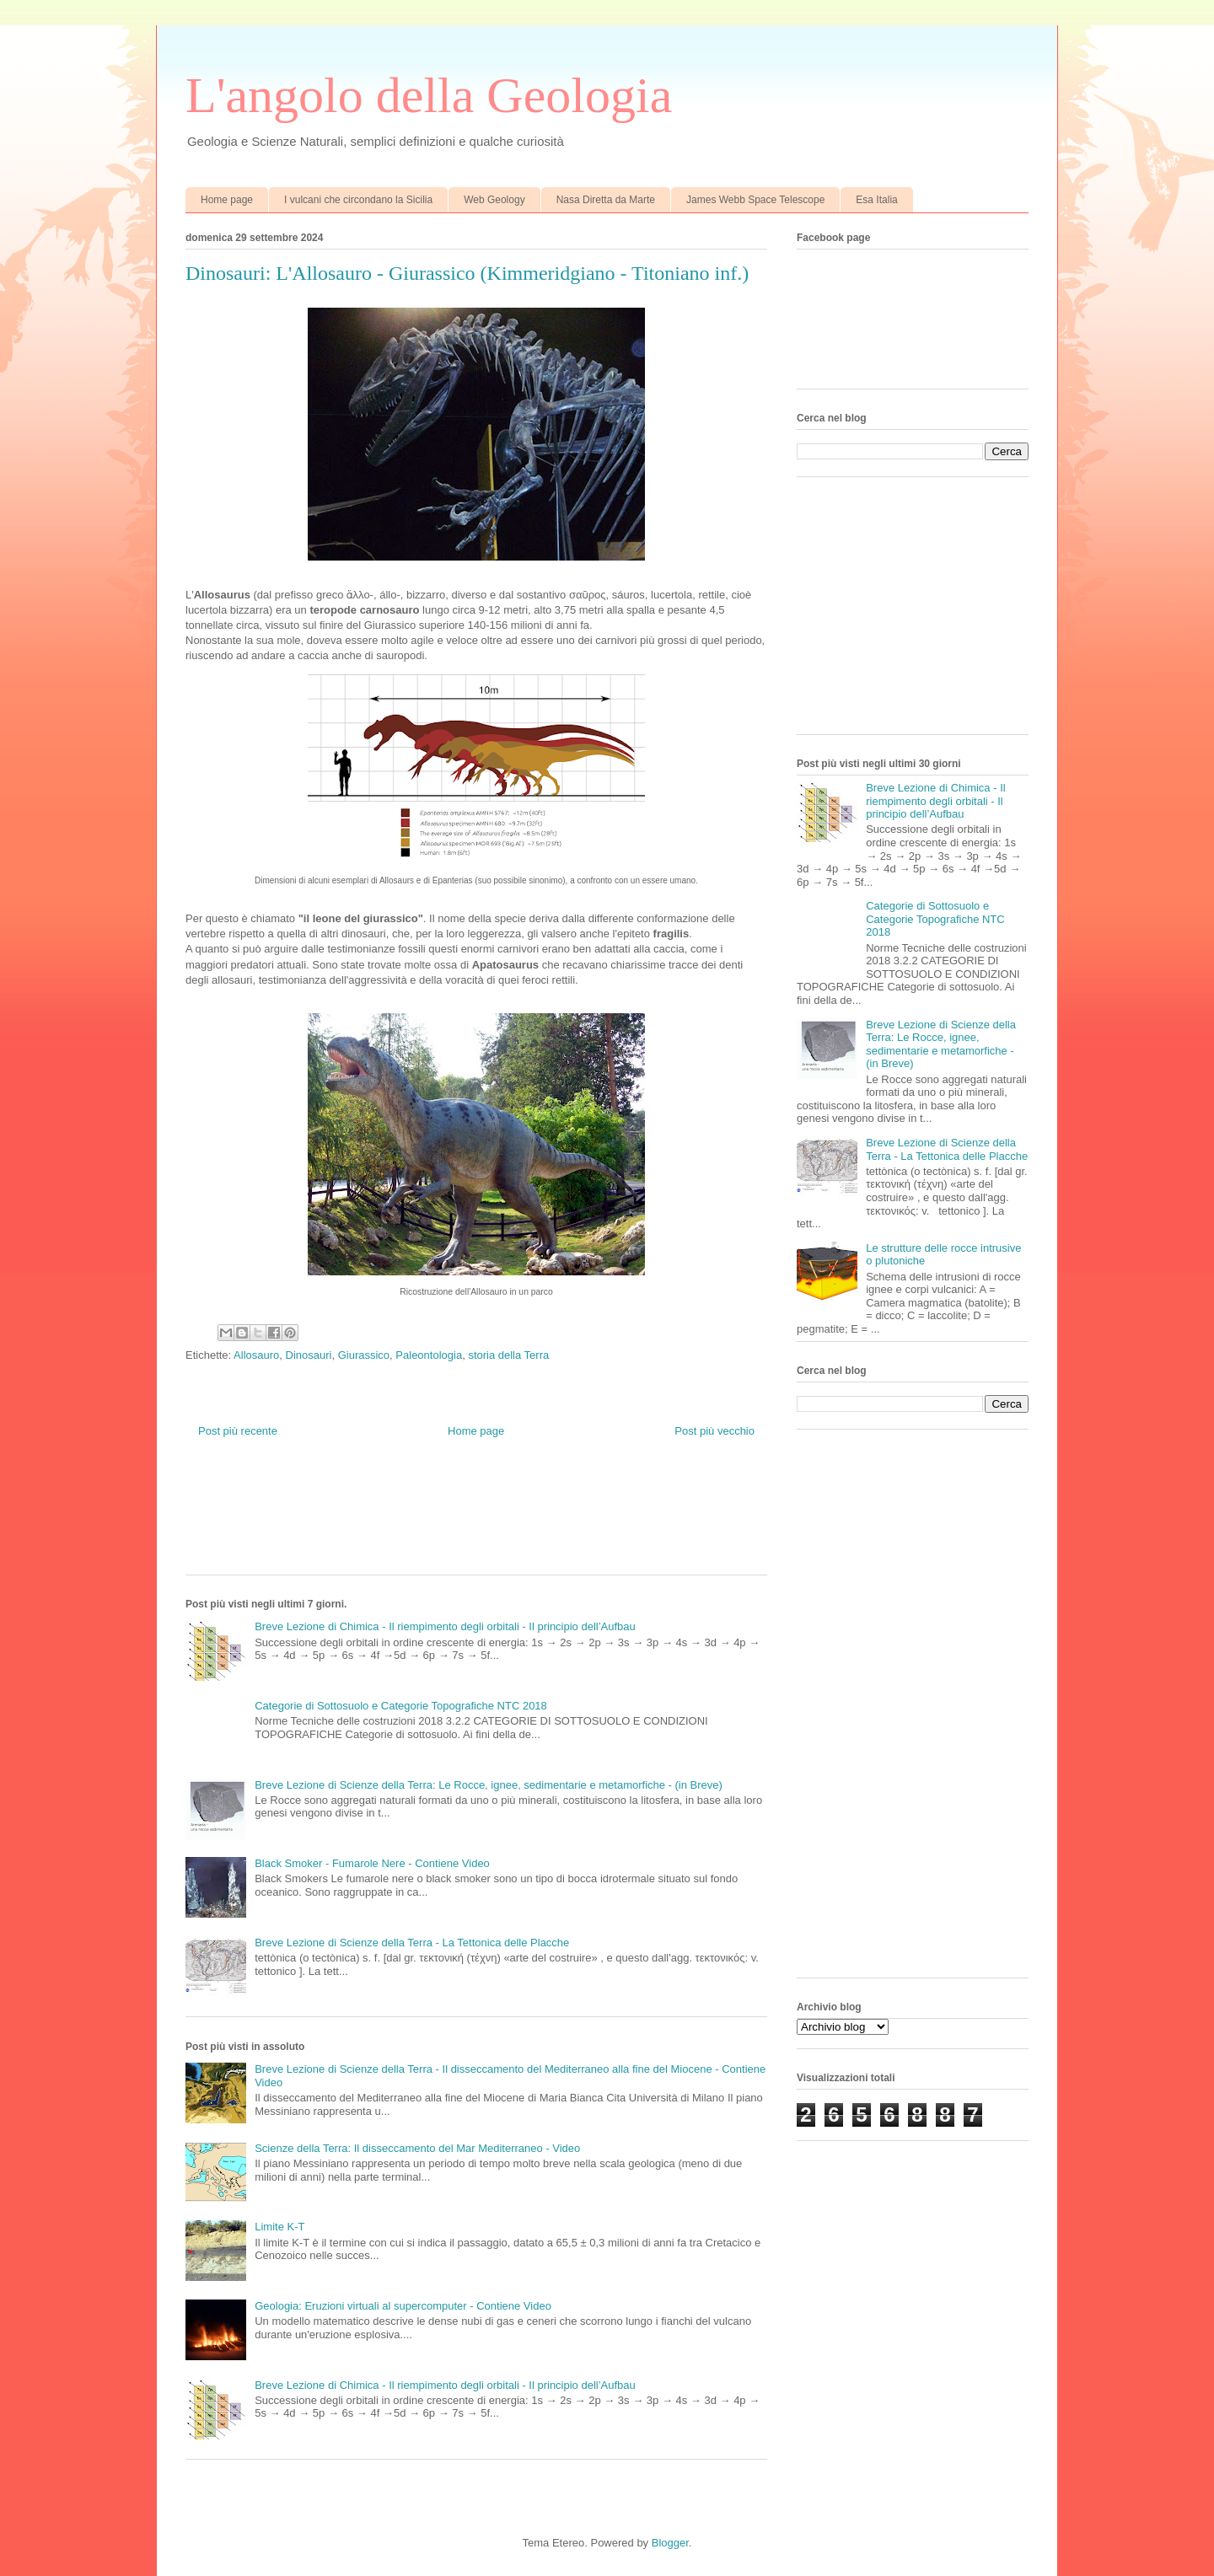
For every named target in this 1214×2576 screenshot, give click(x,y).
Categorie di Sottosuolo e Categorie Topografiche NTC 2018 (401, 1705)
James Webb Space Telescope (755, 200)
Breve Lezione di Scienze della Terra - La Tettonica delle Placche (412, 1942)
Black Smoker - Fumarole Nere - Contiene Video (372, 1863)
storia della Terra (508, 1355)
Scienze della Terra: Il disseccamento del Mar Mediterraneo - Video (417, 2148)
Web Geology (494, 200)
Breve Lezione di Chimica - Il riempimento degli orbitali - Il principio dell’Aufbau (445, 1626)
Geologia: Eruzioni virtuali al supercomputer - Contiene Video (403, 2306)
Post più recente (237, 1431)
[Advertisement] (492, 1520)
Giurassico (363, 1355)
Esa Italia (876, 200)
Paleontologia (428, 1355)
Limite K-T (279, 2226)
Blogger (670, 2542)
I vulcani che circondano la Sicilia (358, 200)
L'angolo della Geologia (428, 95)
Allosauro (256, 1355)
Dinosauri (309, 1355)
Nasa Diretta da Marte (605, 200)
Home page (227, 200)
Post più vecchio (714, 1431)
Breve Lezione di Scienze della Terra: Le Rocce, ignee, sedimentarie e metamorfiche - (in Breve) (488, 1785)
